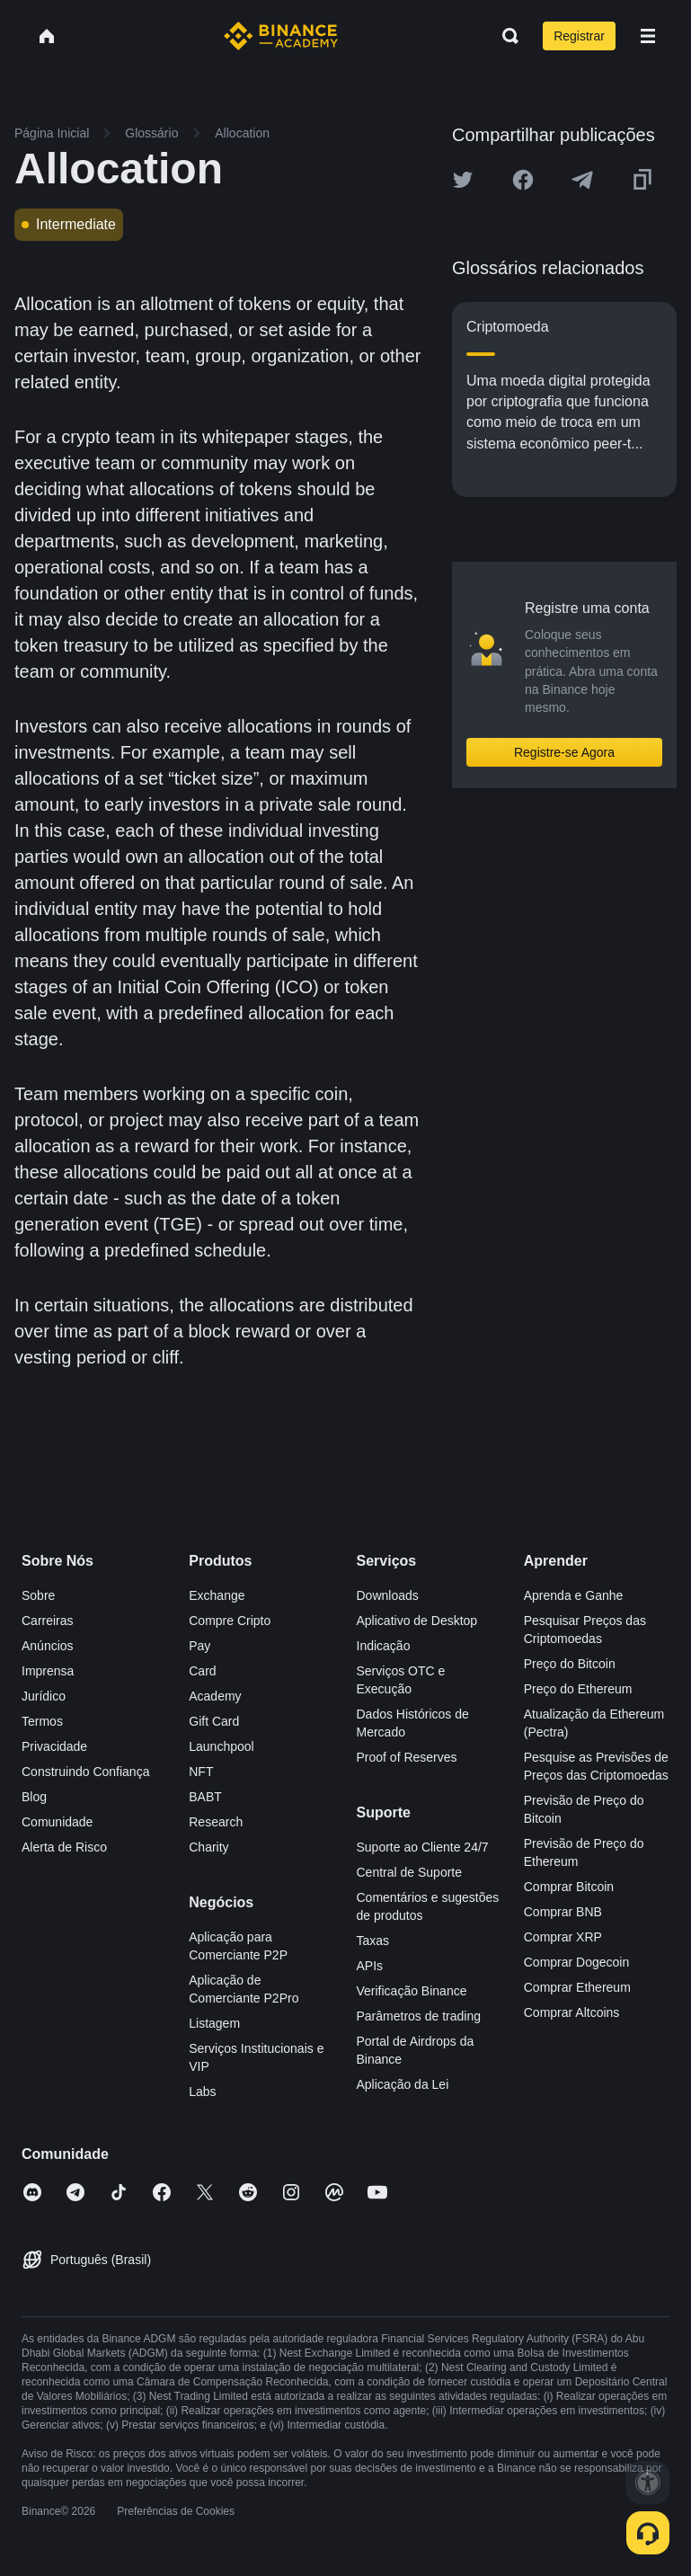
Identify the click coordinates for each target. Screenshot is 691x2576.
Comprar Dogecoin (577, 1962)
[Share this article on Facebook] (523, 180)
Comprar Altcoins (572, 2012)
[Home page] (281, 36)
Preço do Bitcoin (570, 1664)
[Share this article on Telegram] (582, 180)
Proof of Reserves (407, 1757)
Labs (202, 2091)
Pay (199, 1646)
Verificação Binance (412, 1991)
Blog (34, 1797)
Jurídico (44, 1696)
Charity (208, 1847)
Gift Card (214, 1721)
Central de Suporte (410, 1872)
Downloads (388, 1595)
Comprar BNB (563, 1912)
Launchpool (221, 1746)
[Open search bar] (505, 36)
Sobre (38, 1595)
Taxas (373, 1940)
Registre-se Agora (564, 752)
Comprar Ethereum (577, 1987)
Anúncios (48, 1646)
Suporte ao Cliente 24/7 (423, 1847)
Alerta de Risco (64, 1847)
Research (216, 1822)
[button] (648, 36)
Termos (42, 1721)
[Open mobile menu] (647, 36)
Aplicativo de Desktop (417, 1620)
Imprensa (48, 1671)
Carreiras (48, 1620)
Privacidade (54, 1746)
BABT (205, 1797)
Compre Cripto (229, 1620)
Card (202, 1671)
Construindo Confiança (85, 1771)
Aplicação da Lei (403, 2084)
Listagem (214, 2023)
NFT (201, 1771)
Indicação (384, 1646)
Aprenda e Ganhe (574, 1595)
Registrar (579, 36)
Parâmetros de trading (419, 2016)
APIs (370, 1966)
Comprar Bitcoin (569, 1886)
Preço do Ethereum (578, 1689)
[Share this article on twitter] (463, 180)
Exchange (216, 1595)
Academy (215, 1696)
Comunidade (57, 1822)
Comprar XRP (563, 1937)
